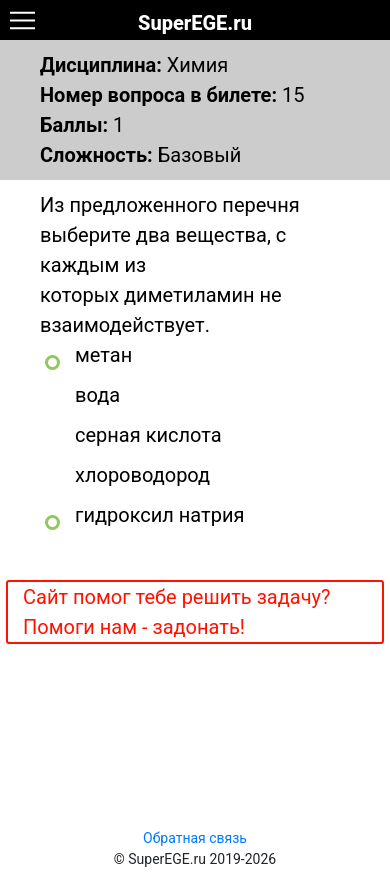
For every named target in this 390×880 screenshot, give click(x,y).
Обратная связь (195, 838)
